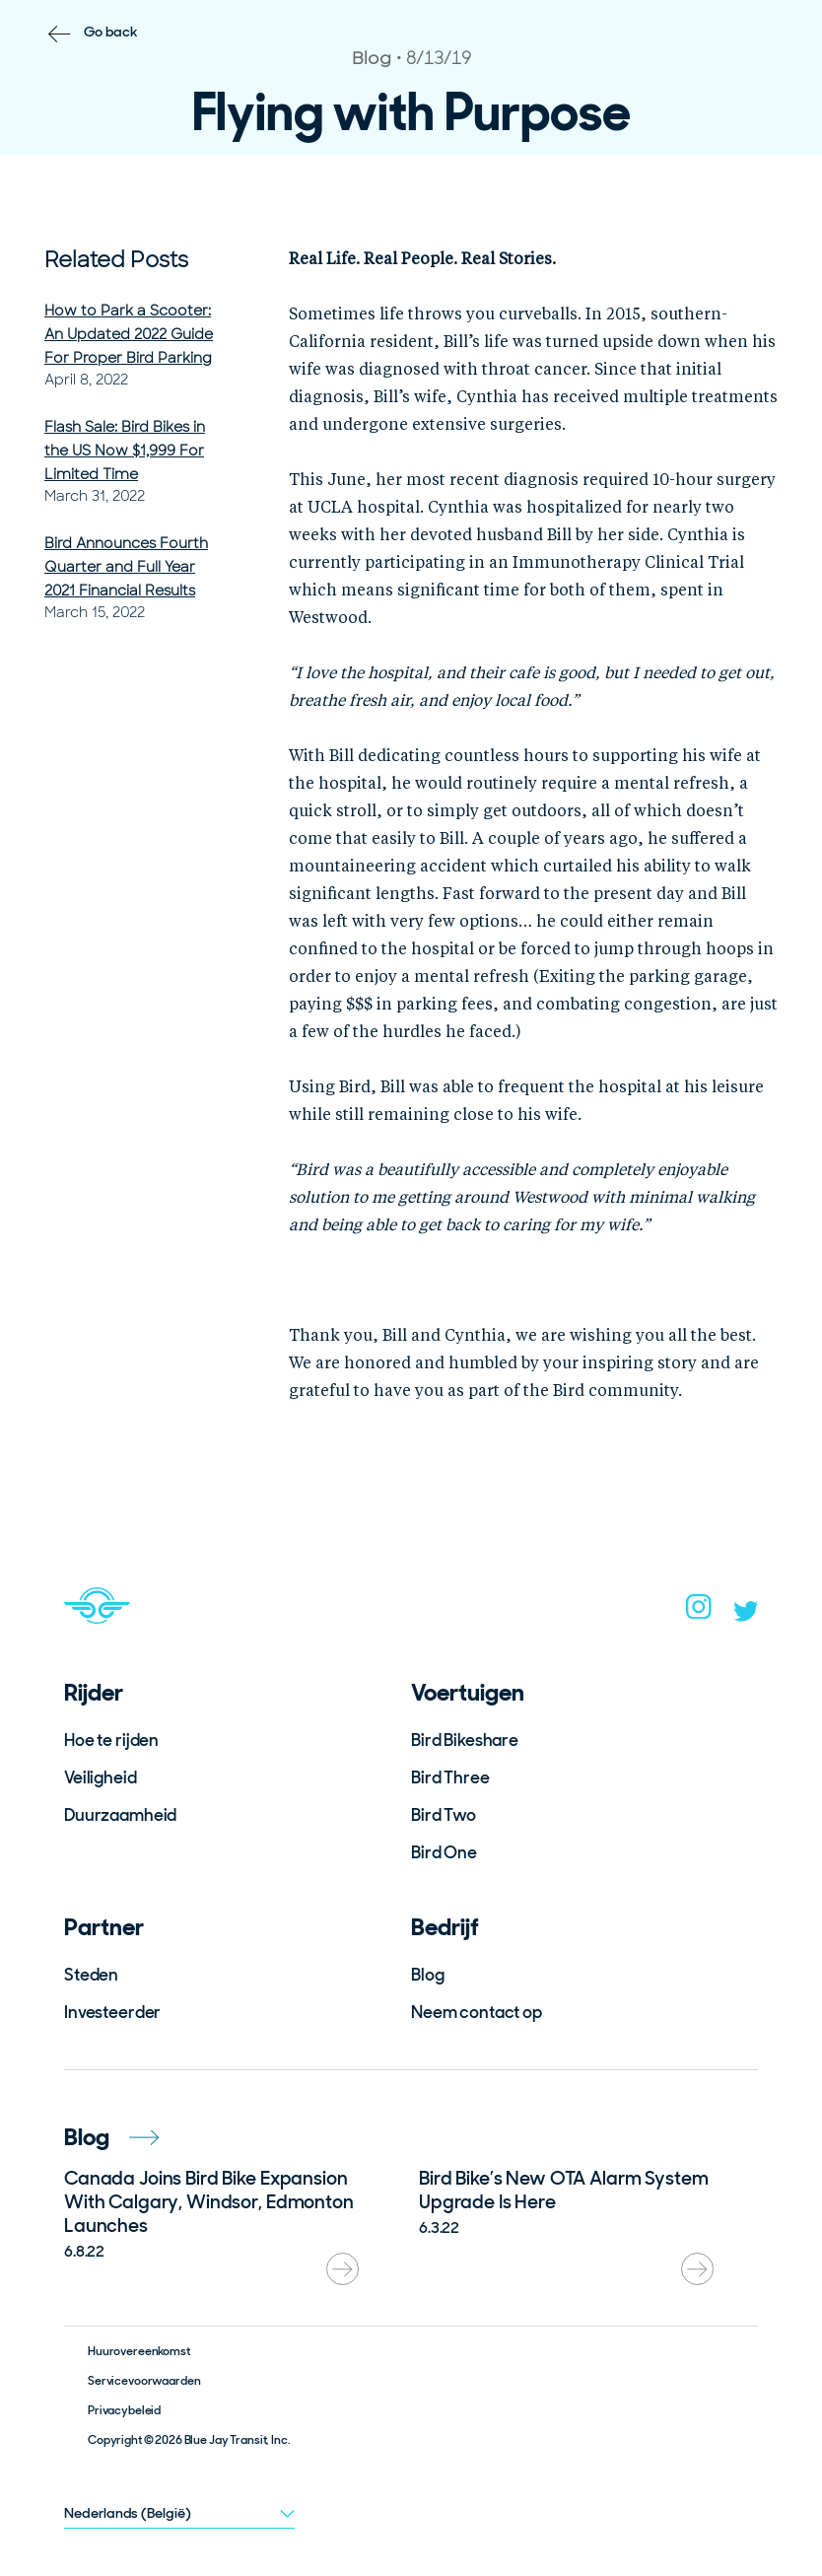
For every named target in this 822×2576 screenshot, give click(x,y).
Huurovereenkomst (139, 2351)
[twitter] (746, 1616)
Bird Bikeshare (464, 1740)
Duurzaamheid (120, 1815)
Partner (104, 1927)
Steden (91, 1974)
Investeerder (112, 2012)
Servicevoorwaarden (144, 2381)
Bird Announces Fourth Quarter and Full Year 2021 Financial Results (126, 566)
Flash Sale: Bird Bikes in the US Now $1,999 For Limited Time (124, 450)
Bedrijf (445, 1927)
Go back (111, 31)
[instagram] (699, 1613)
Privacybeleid (124, 2410)
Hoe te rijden (111, 1740)
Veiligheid (100, 1777)
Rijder (93, 1692)
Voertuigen (467, 1692)
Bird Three (450, 1777)
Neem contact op (476, 2012)
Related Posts (116, 259)
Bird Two (443, 1815)
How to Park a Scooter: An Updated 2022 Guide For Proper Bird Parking (128, 334)
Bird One (444, 1852)
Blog (427, 1974)
